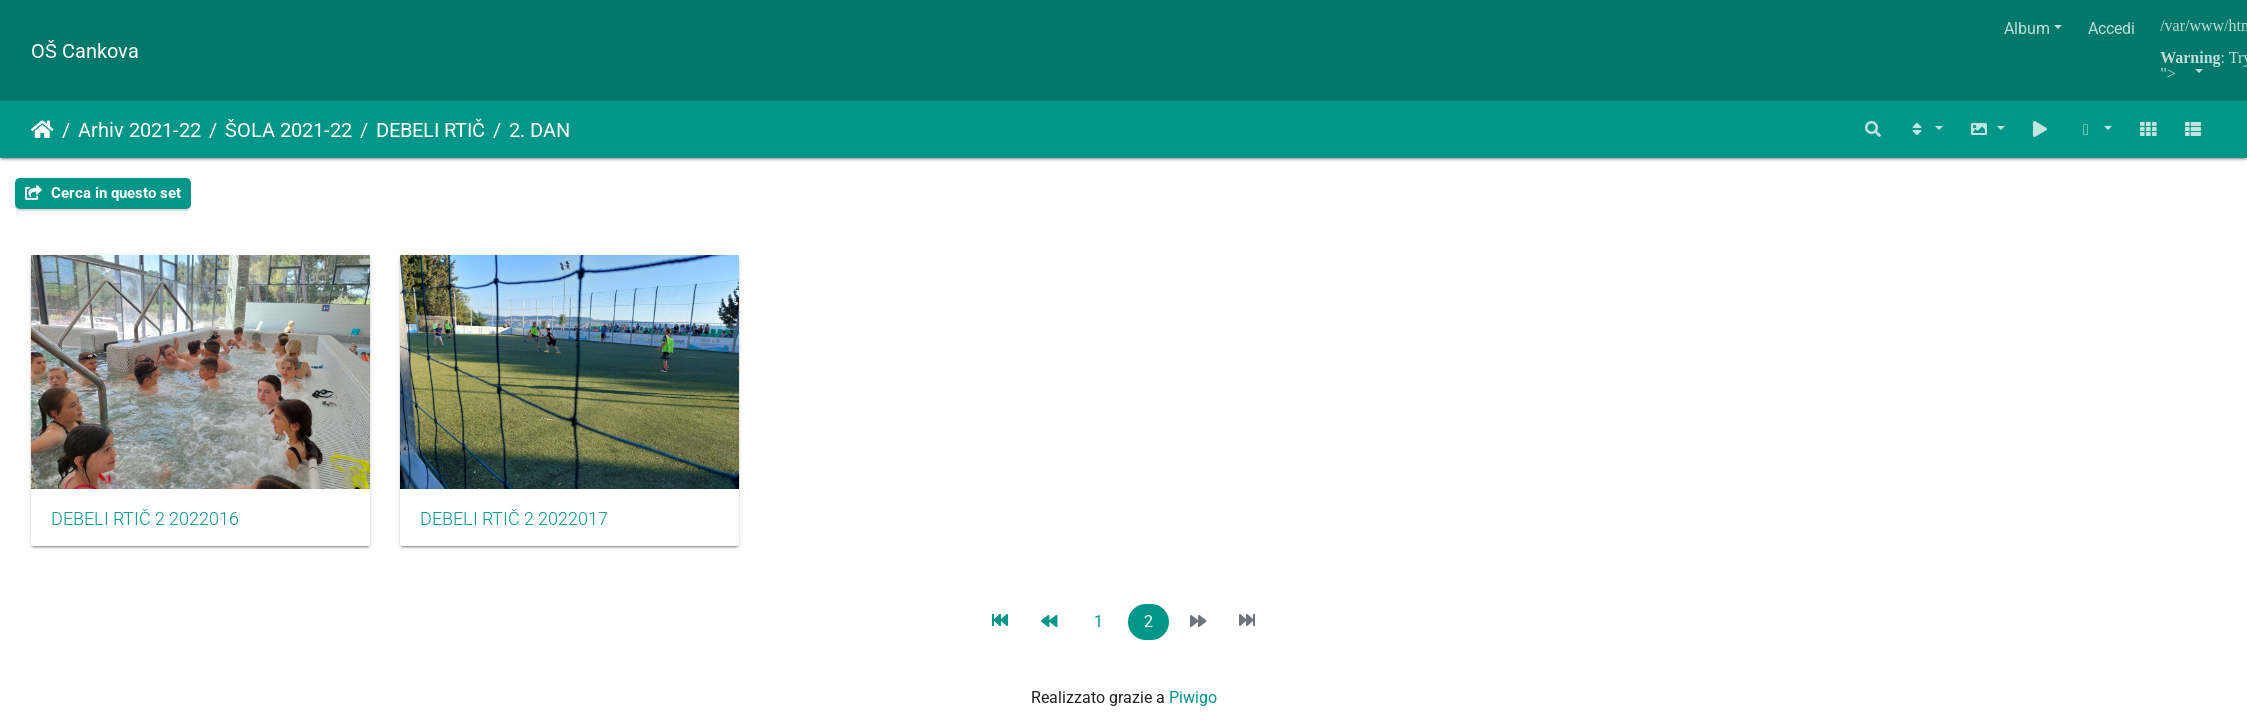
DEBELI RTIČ (430, 130)
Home (42, 130)
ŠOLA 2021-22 (288, 130)
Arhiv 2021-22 (139, 130)
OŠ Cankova (85, 51)
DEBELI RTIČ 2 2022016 (145, 530)
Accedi (2111, 28)
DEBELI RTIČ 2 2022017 (531, 530)
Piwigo (1193, 708)
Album (2027, 28)
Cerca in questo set (103, 193)
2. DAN (539, 130)
